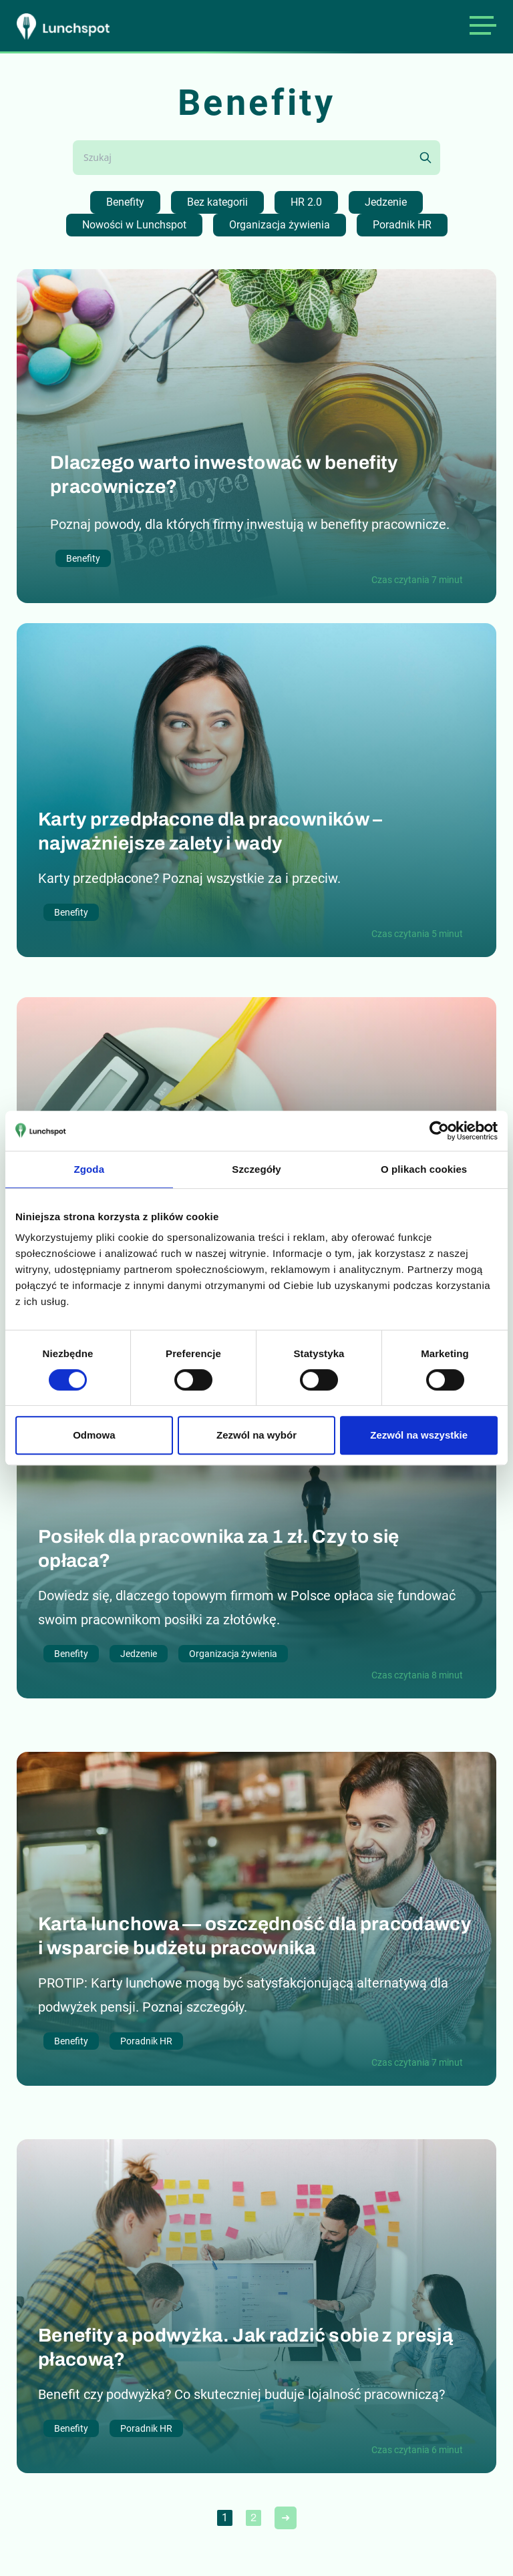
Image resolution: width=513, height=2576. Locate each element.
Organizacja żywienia (279, 224)
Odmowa (94, 1435)
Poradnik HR (402, 224)
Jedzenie (386, 202)
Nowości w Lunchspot (134, 224)
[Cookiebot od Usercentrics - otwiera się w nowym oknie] (439, 1131)
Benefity (125, 202)
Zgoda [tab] (89, 1169)
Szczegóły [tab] (256, 1169)
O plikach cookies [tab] (424, 1169)
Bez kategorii (217, 202)
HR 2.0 (306, 202)
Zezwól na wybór (256, 1435)
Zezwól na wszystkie (419, 1435)
